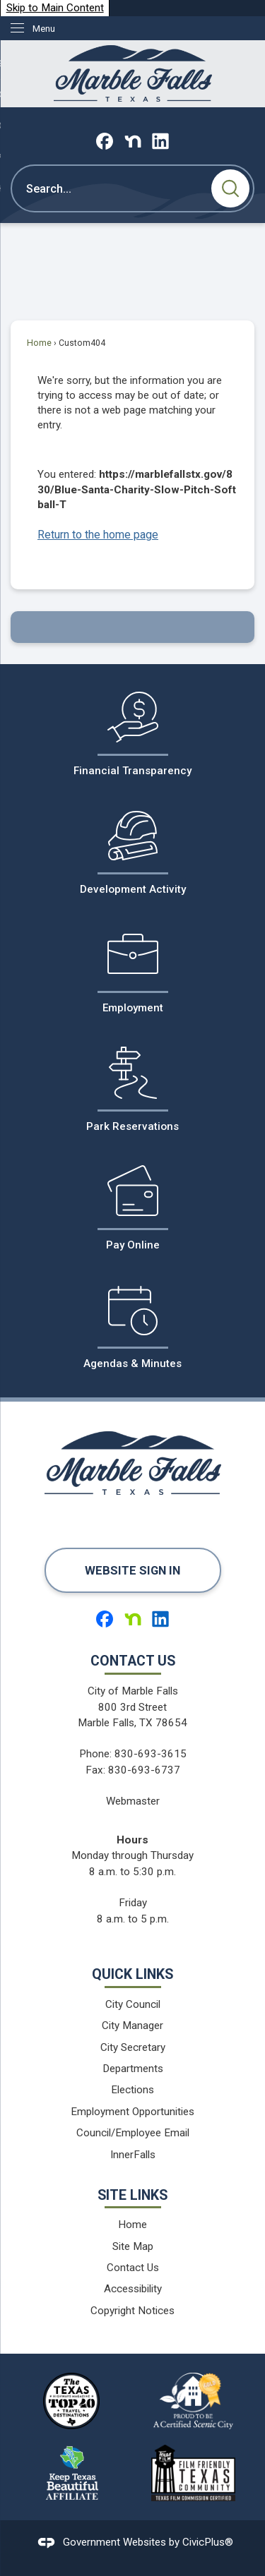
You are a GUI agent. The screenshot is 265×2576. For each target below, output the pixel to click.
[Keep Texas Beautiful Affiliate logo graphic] (71, 2473)
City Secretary (132, 2047)
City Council (132, 2004)
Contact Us (133, 2267)
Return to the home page (97, 534)
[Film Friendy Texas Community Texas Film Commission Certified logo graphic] (193, 2473)
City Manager (132, 2025)
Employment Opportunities (132, 2111)
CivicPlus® (207, 2542)
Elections (132, 2089)
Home (39, 343)
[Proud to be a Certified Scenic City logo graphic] (193, 2401)
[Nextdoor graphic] (132, 141)
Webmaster (133, 1801)
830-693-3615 (150, 1753)
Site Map (132, 2246)
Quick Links (132, 1974)
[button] (230, 188)
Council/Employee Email (132, 2132)
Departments (132, 2068)
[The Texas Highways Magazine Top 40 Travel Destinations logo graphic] (71, 2401)
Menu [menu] (44, 28)
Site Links (132, 2195)
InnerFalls (132, 2154)
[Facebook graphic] (104, 141)
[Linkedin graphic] (160, 141)
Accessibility (133, 2288)
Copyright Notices (132, 2310)
